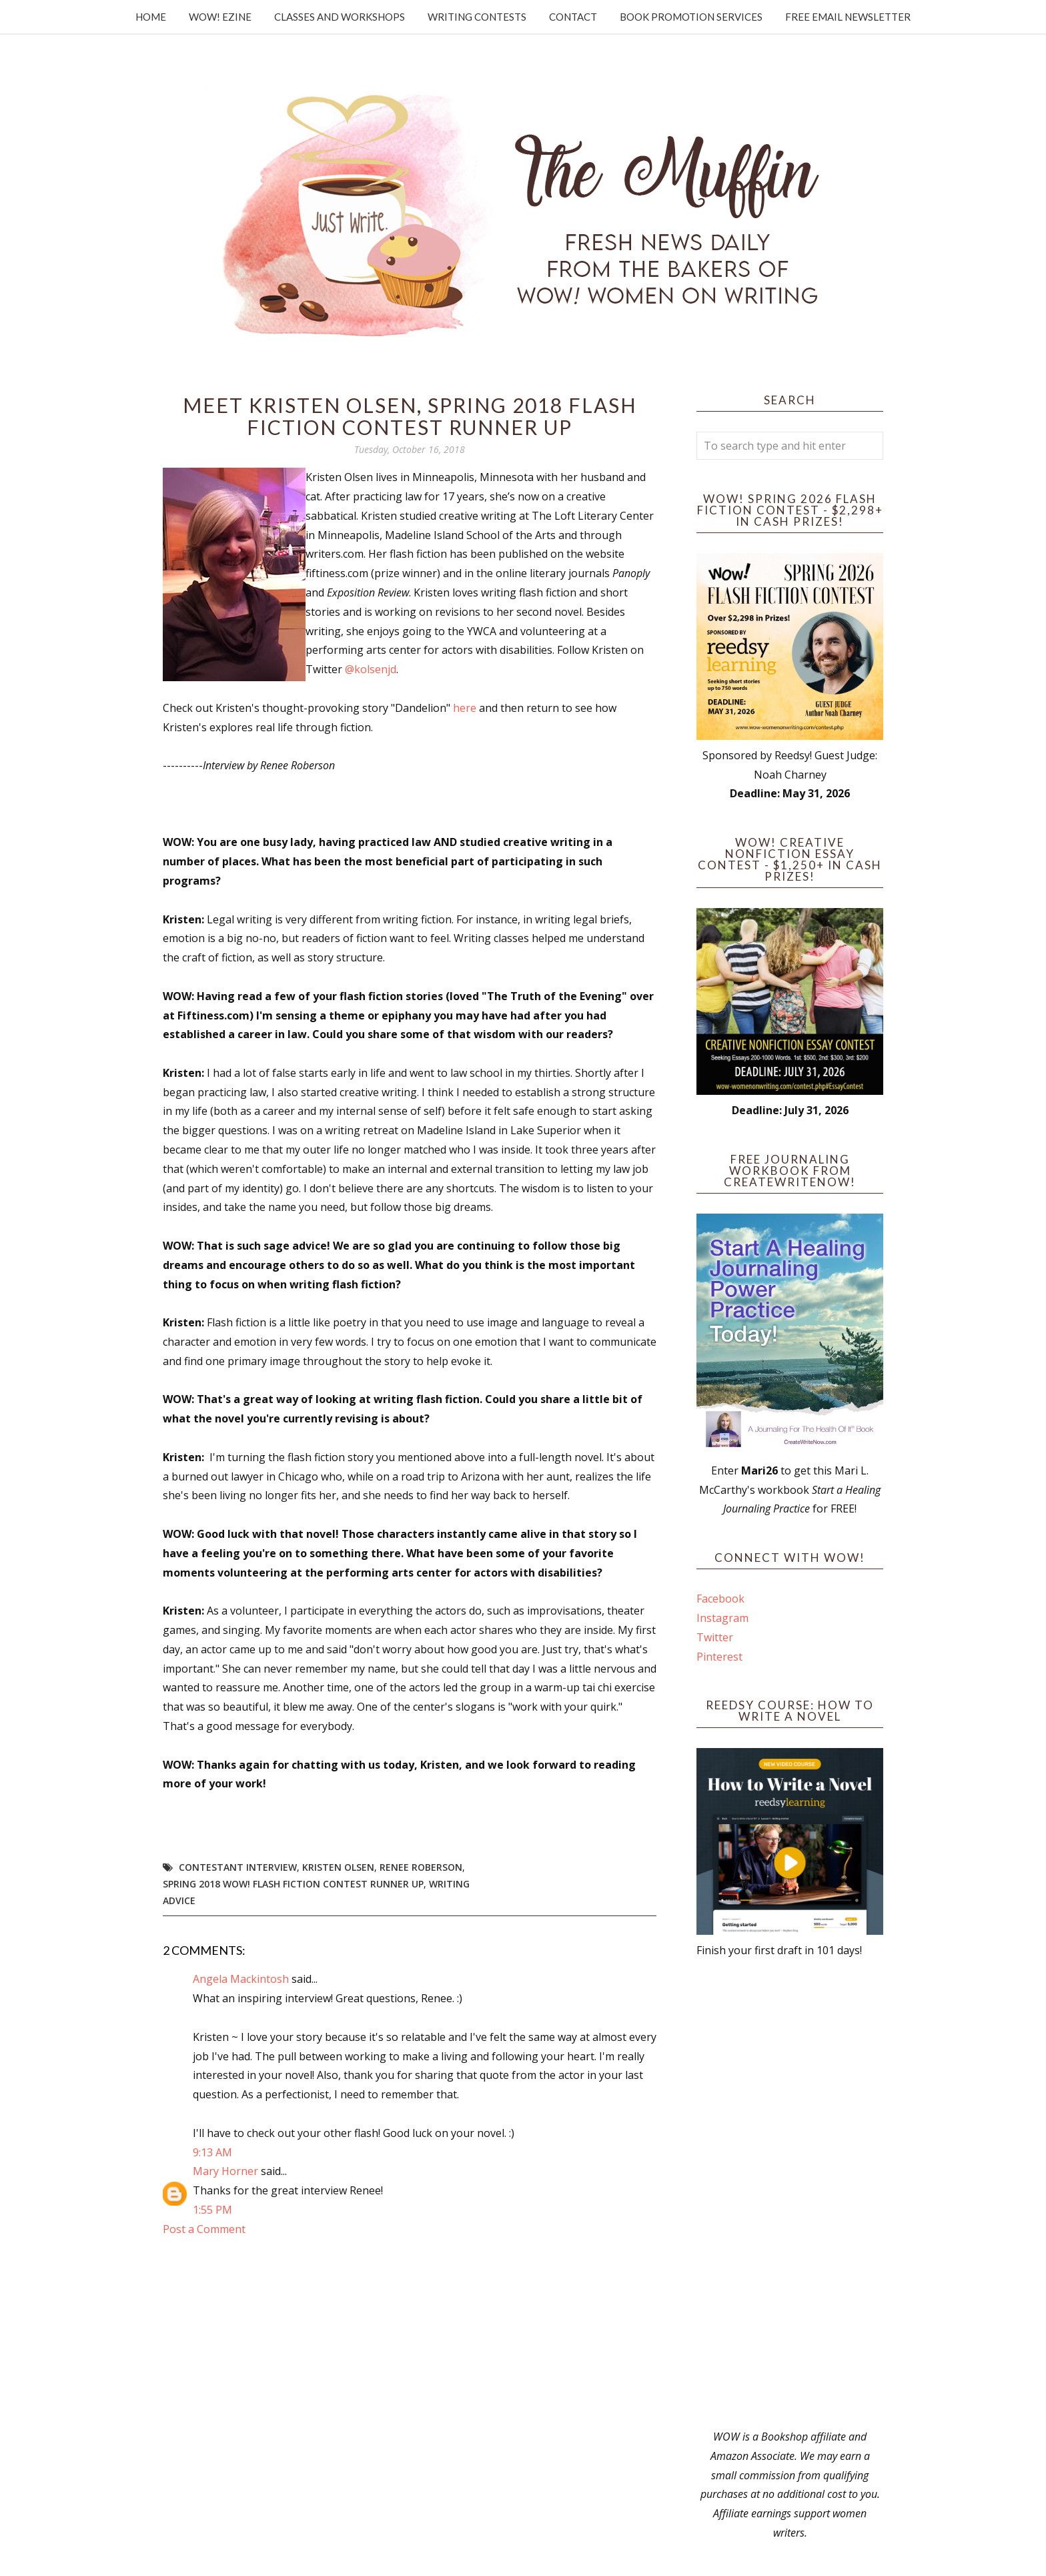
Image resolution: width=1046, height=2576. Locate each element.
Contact (573, 17)
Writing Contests (477, 17)
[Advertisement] (789, 2194)
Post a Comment (204, 2229)
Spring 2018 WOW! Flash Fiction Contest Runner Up (293, 1883)
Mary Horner (225, 2171)
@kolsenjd (370, 669)
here (466, 708)
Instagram (722, 1618)
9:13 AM (212, 2152)
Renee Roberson (421, 1867)
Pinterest (719, 1656)
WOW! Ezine (220, 17)
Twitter (714, 1637)
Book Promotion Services (691, 17)
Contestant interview (238, 1867)
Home (150, 17)
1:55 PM (212, 2209)
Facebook (720, 1598)
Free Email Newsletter (848, 17)
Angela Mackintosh (241, 1979)
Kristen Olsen (338, 1867)
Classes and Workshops (339, 17)
